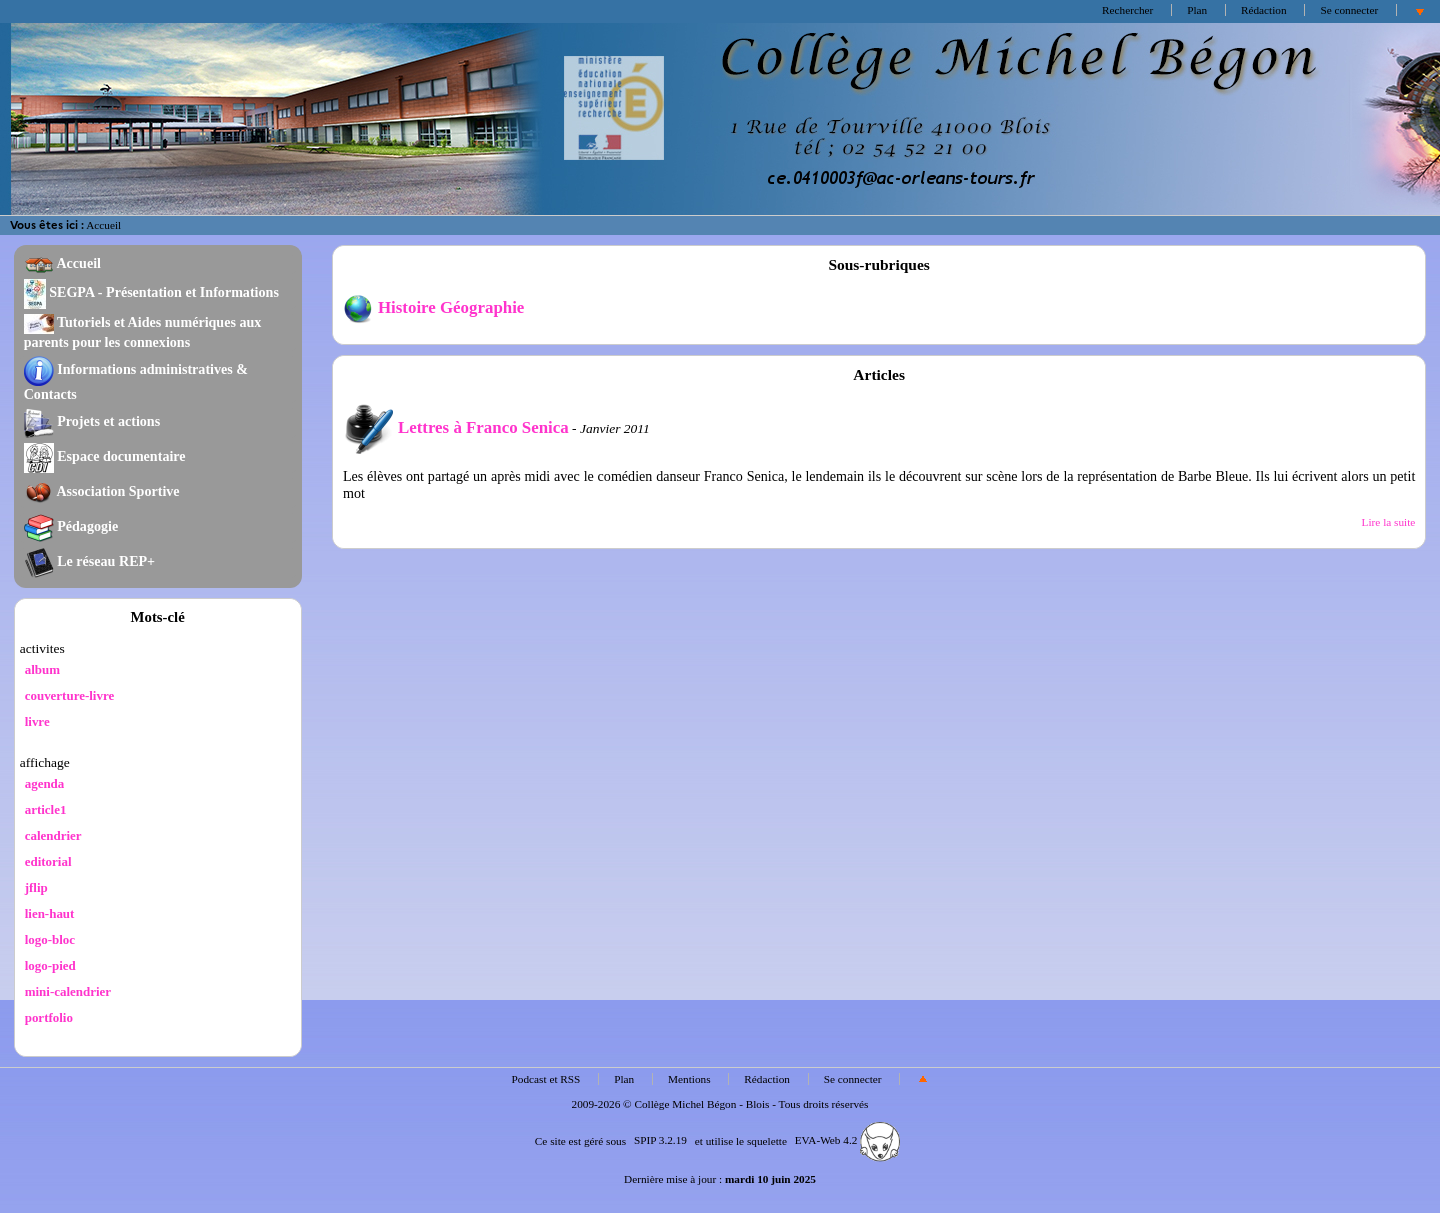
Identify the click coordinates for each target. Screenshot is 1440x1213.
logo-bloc (50, 939)
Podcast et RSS (546, 1079)
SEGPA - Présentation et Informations (151, 292)
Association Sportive (102, 491)
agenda (45, 783)
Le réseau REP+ (89, 561)
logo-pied (50, 965)
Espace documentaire (105, 456)
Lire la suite (1389, 522)
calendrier (53, 835)
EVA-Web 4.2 (847, 1140)
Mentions (689, 1079)
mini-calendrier (68, 991)
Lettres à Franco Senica (456, 427)
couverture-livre (70, 695)
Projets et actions (92, 421)
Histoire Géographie (433, 307)
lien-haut (50, 913)
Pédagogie (71, 526)
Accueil (103, 225)
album (42, 669)
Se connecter (1349, 10)
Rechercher (1127, 10)
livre (37, 721)
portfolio (49, 1017)
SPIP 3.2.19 (660, 1140)
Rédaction (1264, 10)
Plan (1197, 10)
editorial (48, 861)
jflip (36, 887)
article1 (46, 809)
